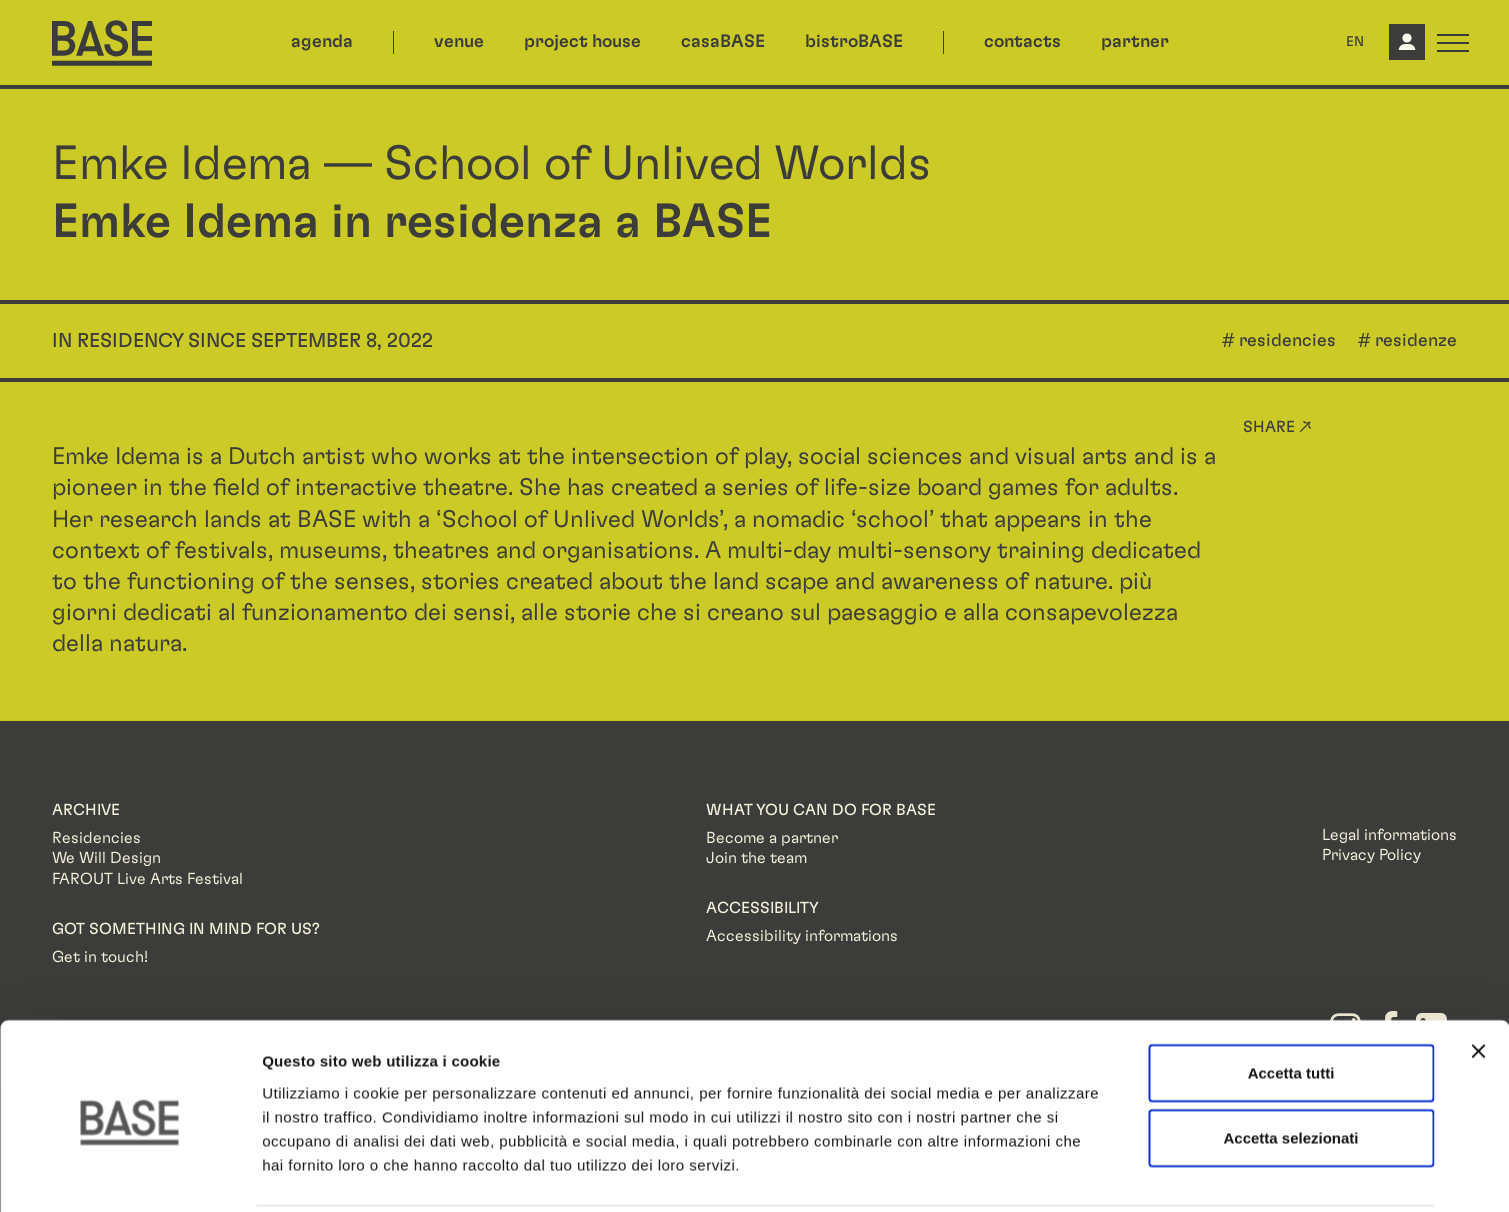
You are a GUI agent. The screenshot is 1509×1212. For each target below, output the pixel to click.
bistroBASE (854, 42)
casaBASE (723, 42)
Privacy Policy (1371, 855)
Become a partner (772, 838)
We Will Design (106, 858)
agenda (322, 42)
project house (582, 42)
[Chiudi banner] (1478, 978)
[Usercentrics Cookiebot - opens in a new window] (129, 1173)
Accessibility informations (802, 936)
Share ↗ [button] (1277, 427)
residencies (1287, 341)
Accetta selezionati (1290, 1065)
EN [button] (1355, 42)
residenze (1416, 341)
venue (459, 42)
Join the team (756, 858)
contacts (1022, 42)
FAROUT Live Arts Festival (147, 879)
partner (1135, 42)
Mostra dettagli (1052, 1172)
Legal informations (1389, 835)
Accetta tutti (1291, 999)
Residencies (96, 838)
